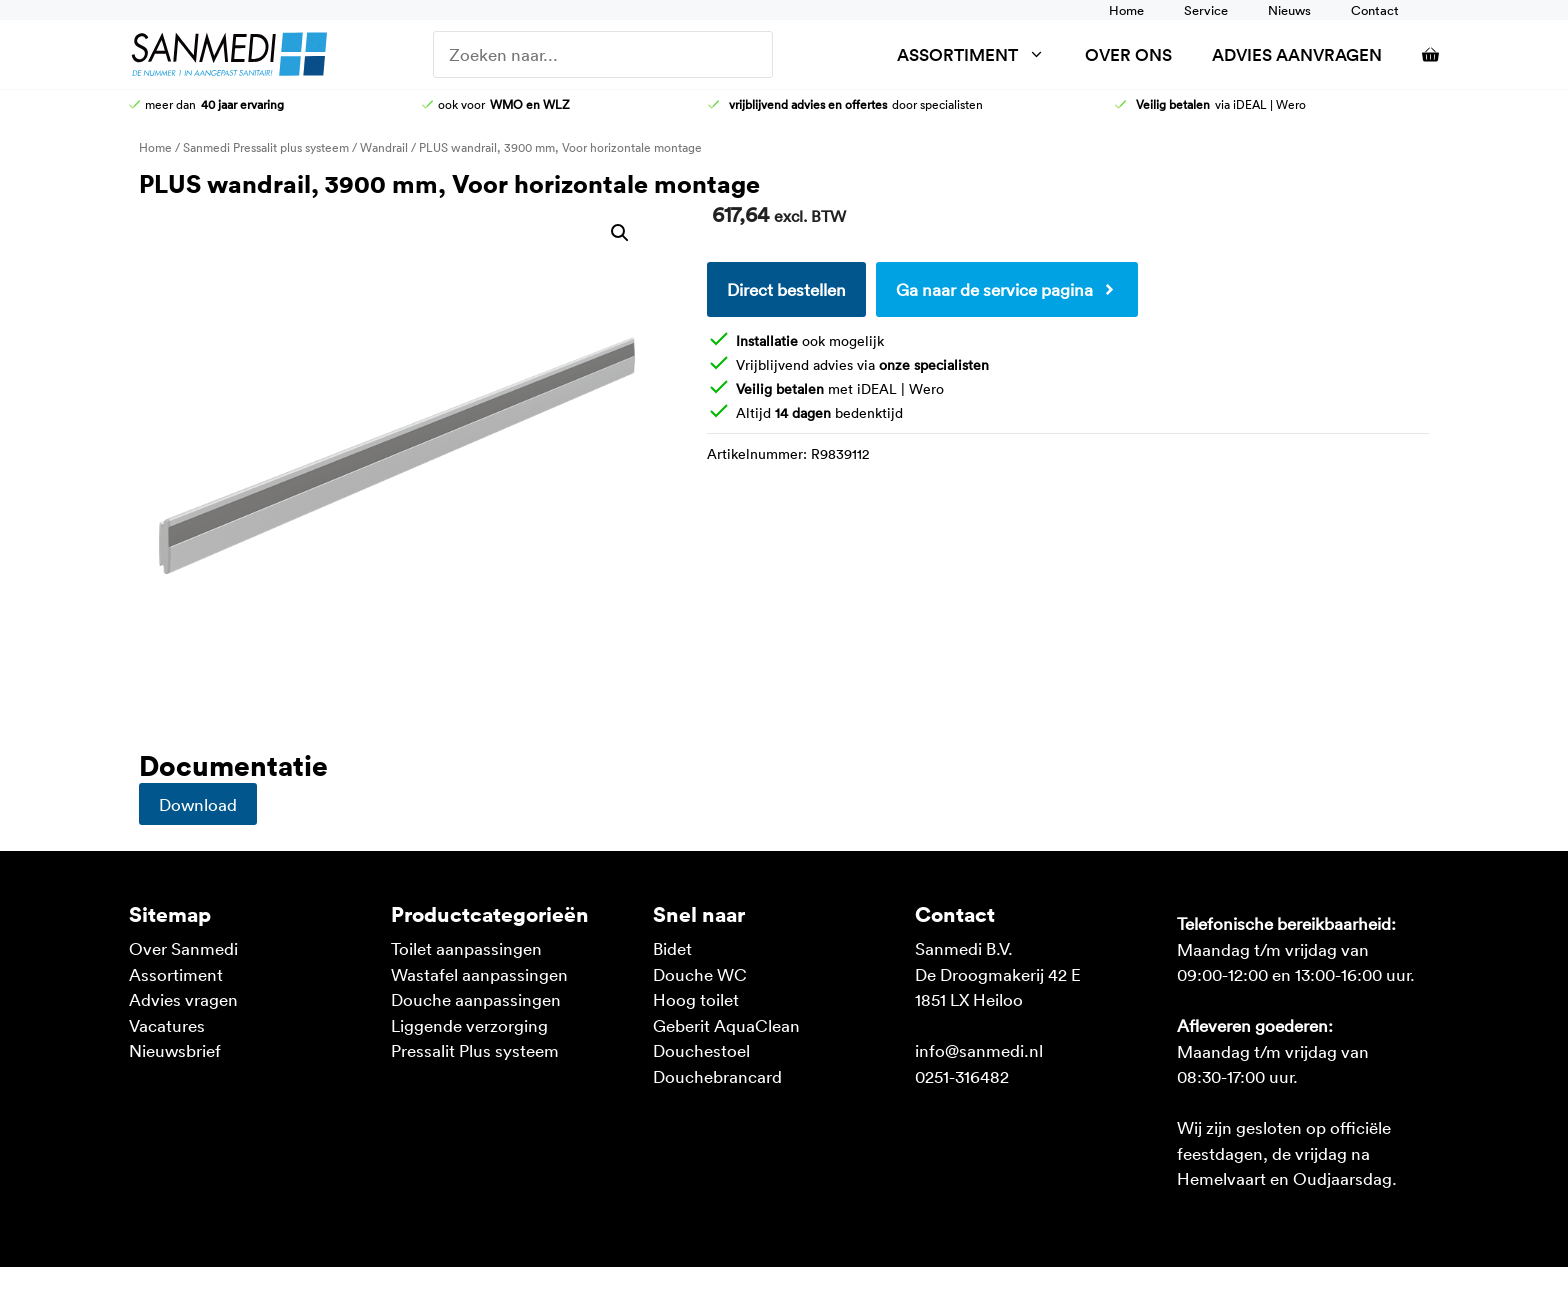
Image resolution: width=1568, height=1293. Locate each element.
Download (198, 804)
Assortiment (981, 54)
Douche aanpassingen (476, 999)
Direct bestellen (786, 289)
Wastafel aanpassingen (479, 974)
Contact (1375, 10)
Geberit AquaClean (726, 1025)
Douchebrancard (717, 1076)
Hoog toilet (696, 999)
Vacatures (167, 1025)
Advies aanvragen (1297, 54)
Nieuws (1289, 10)
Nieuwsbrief (175, 1050)
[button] (620, 233)
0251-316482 (962, 1076)
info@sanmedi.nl (979, 1050)
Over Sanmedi (183, 948)
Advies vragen (183, 999)
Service (1206, 10)
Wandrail (384, 147)
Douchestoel (701, 1050)
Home (1126, 10)
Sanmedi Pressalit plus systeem (266, 147)
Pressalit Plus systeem (475, 1050)
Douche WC (700, 974)
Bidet (672, 948)
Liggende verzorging (469, 1025)
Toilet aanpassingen (466, 948)
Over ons (1128, 54)
